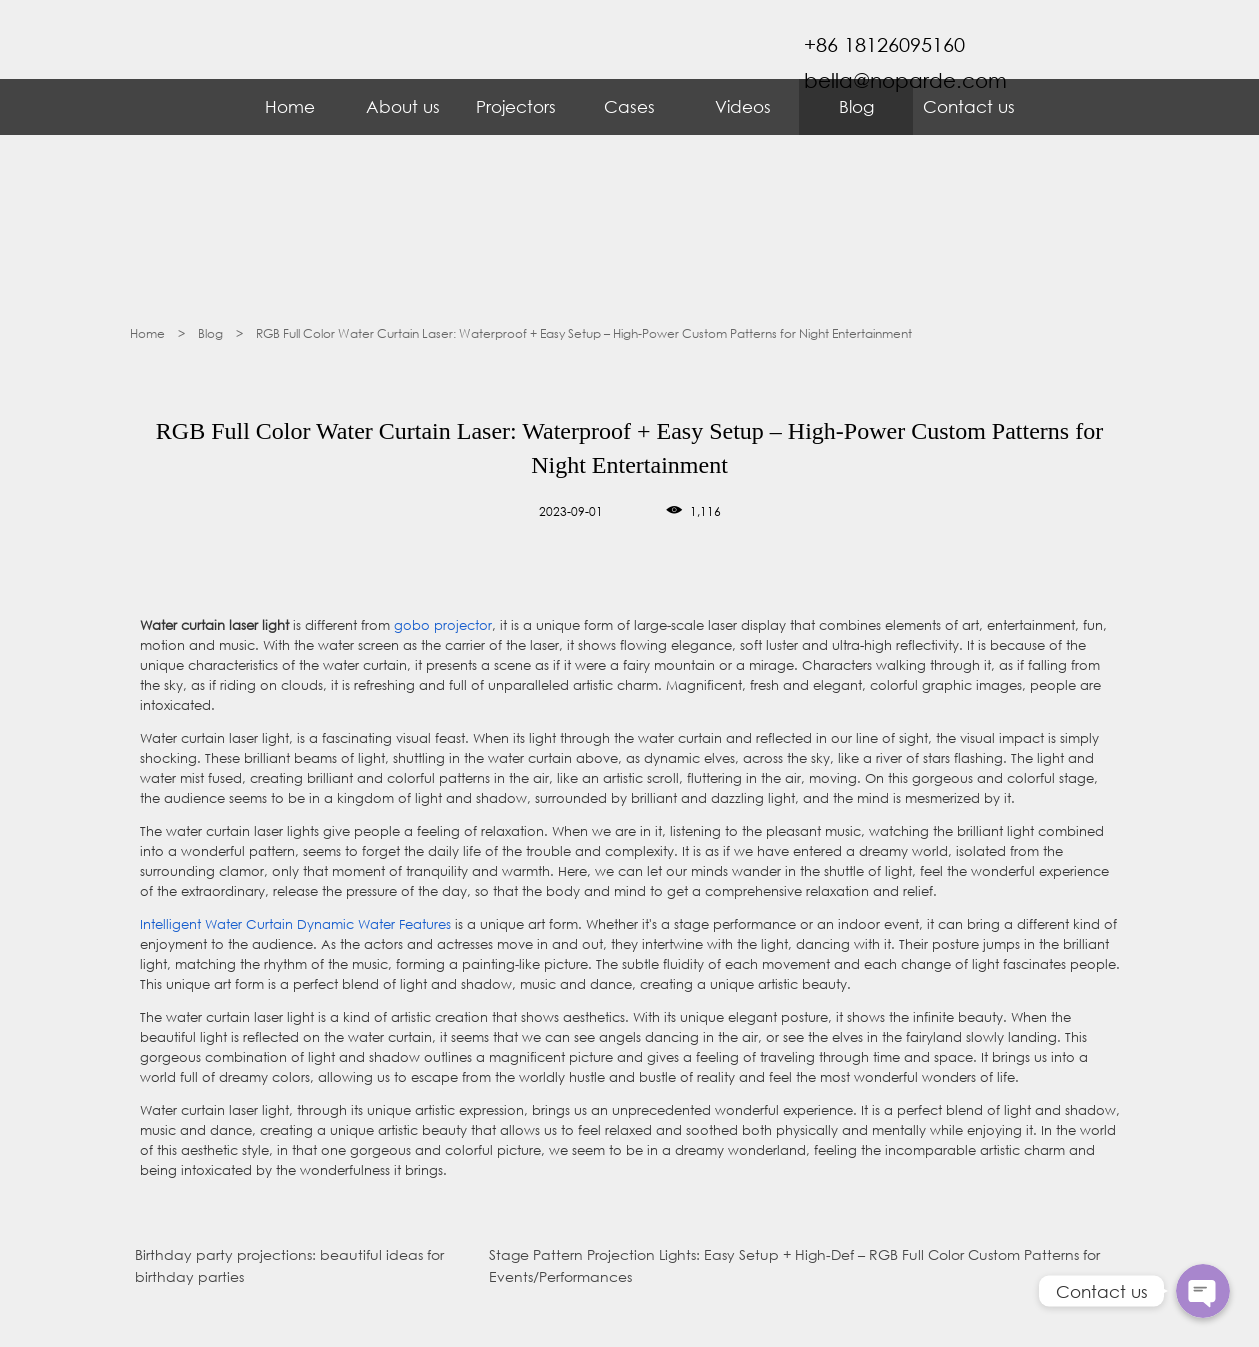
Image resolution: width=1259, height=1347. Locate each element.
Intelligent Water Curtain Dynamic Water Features (295, 924)
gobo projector (443, 625)
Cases (629, 106)
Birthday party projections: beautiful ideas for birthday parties (289, 1265)
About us (403, 106)
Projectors (516, 106)
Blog (856, 106)
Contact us (969, 106)
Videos (743, 106)
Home (290, 106)
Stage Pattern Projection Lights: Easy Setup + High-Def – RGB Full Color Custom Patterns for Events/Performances (794, 1265)
